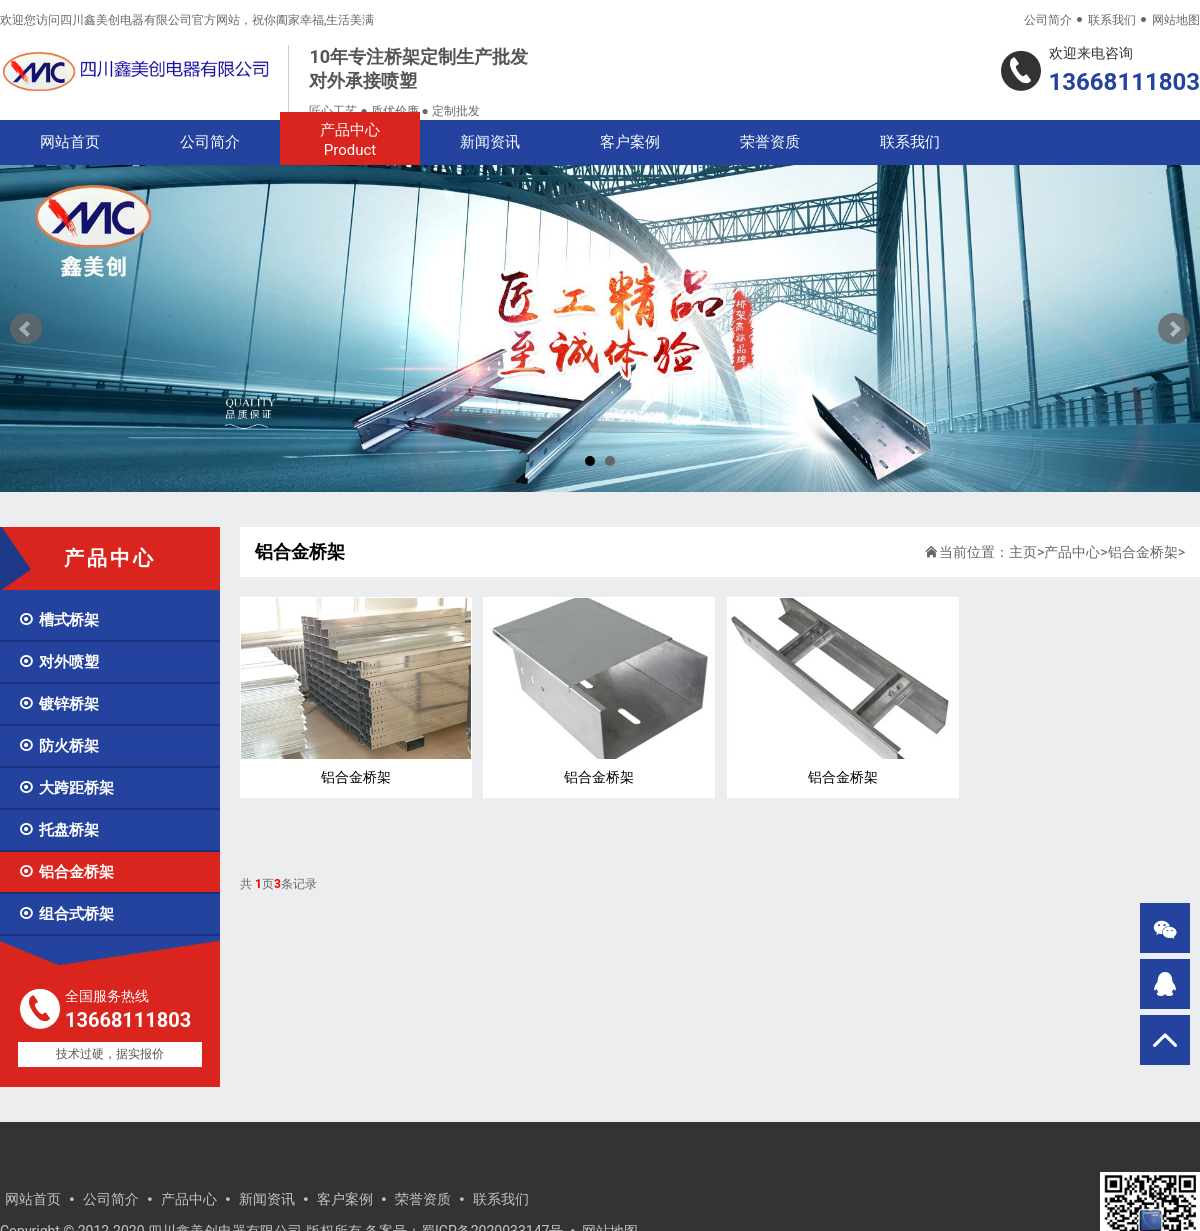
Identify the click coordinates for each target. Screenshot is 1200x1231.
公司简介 (1048, 20)
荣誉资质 (770, 142)
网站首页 (70, 142)
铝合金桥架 (66, 872)
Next (1174, 329)
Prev (26, 329)
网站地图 (1176, 20)
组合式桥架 (66, 914)
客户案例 (630, 142)
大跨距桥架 (66, 788)
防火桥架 (58, 746)
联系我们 (1112, 20)
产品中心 (350, 140)
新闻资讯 (490, 142)
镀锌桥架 (58, 704)
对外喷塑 (58, 662)
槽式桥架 (58, 620)
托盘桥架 (58, 830)
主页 (1023, 552)
